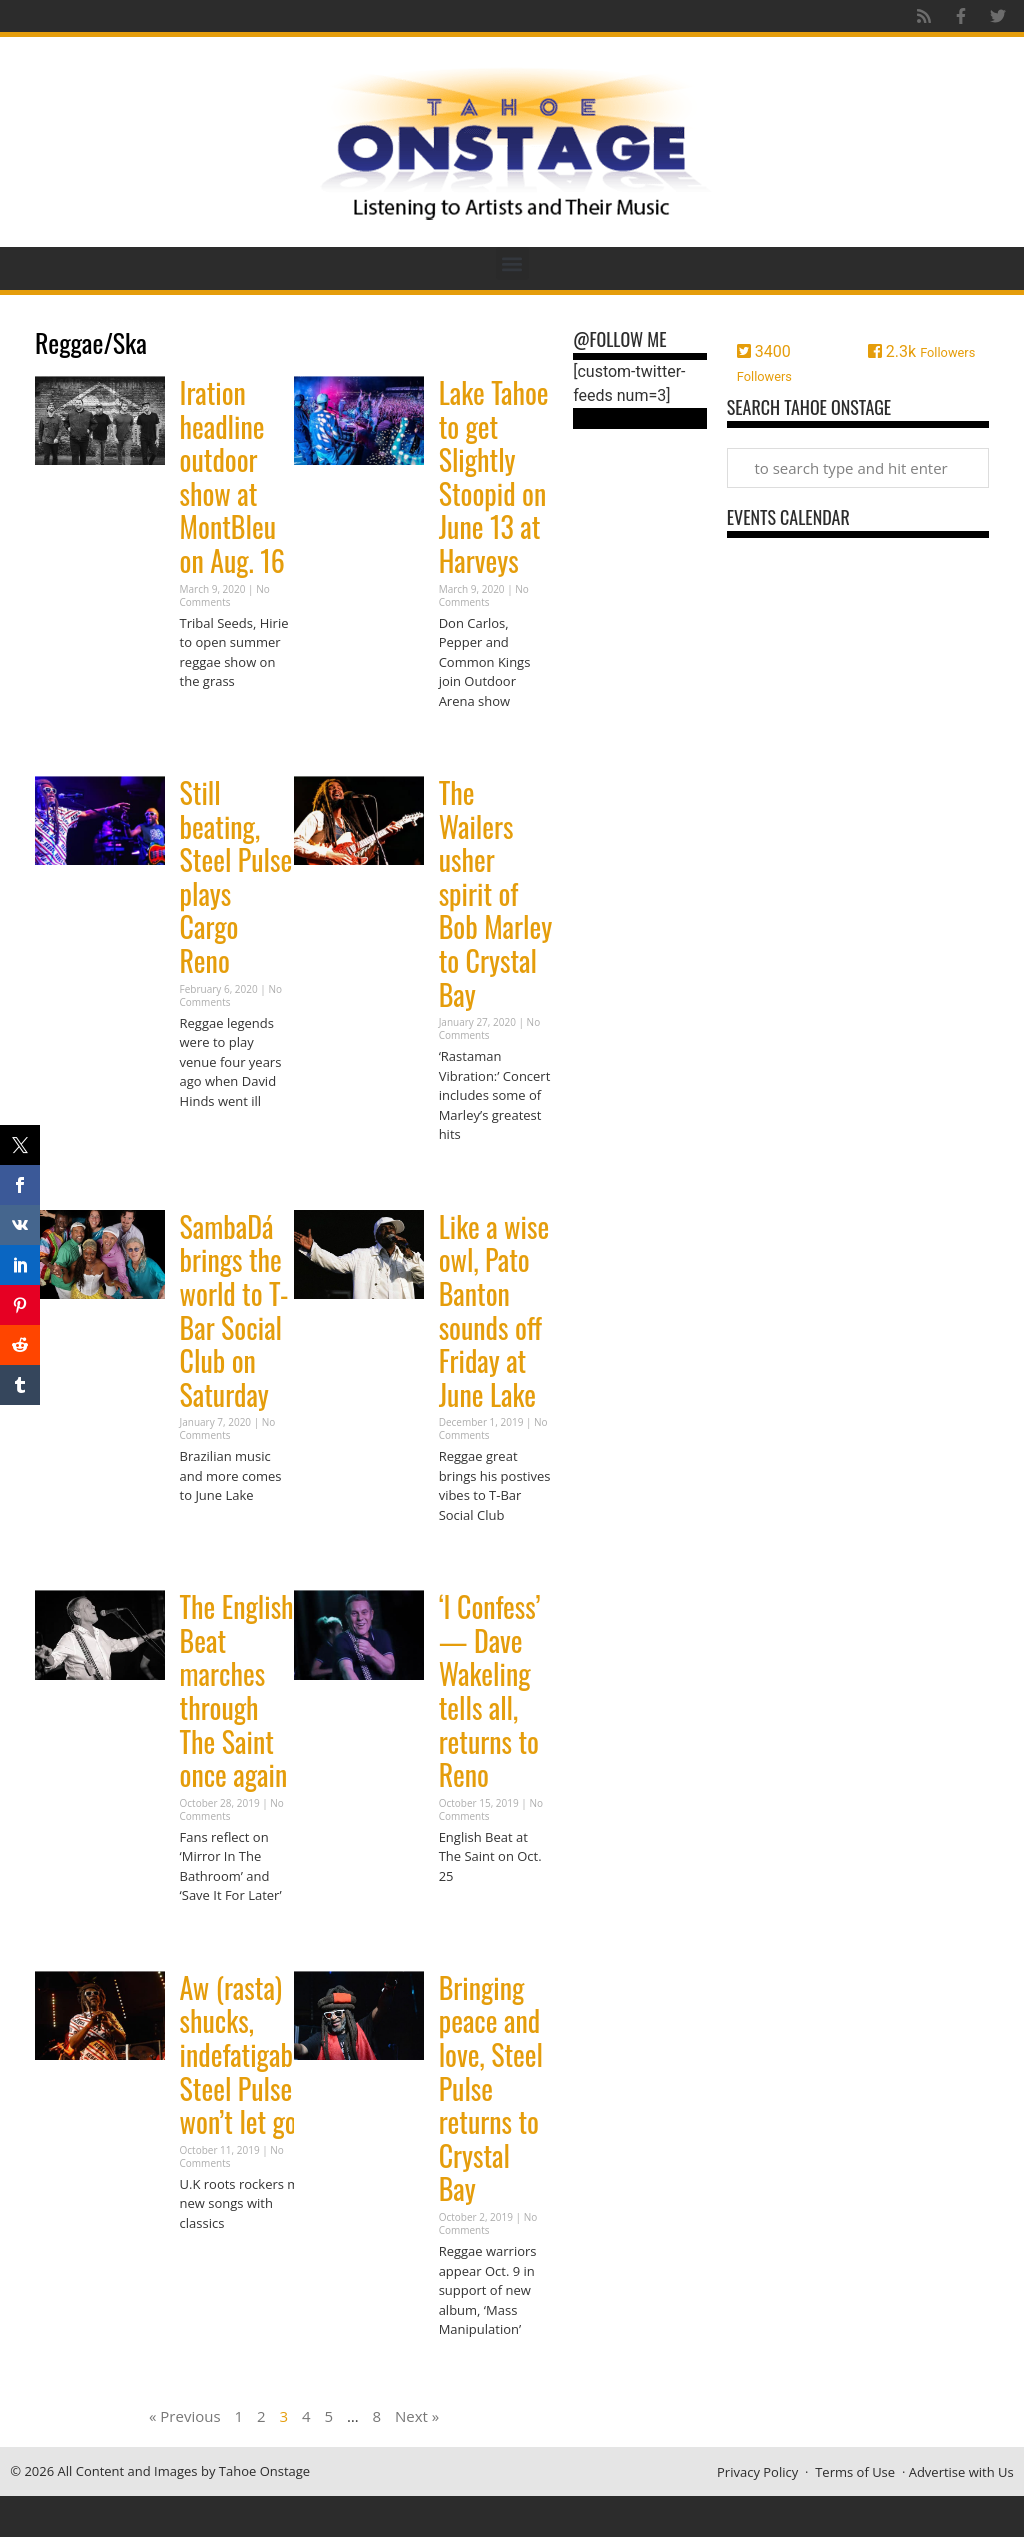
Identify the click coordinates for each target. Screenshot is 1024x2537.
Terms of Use (855, 2472)
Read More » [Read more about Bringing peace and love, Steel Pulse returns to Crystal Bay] (474, 2368)
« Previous (185, 2416)
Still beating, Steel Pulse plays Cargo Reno (236, 876)
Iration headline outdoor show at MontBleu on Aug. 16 (232, 476)
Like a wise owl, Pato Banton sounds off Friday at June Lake (494, 1310)
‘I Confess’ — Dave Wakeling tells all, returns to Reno (490, 1690)
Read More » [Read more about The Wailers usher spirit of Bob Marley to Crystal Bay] (474, 1173)
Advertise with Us (961, 2472)
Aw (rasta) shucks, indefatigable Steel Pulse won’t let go (246, 2054)
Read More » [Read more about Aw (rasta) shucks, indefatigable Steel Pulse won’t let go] (215, 2261)
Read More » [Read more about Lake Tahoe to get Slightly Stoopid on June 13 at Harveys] (474, 739)
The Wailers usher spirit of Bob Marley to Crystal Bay (496, 893)
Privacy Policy (757, 2472)
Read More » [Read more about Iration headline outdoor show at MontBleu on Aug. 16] (215, 720)
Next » (417, 2416)
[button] (512, 263)
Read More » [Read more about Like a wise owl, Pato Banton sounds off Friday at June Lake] (474, 1553)
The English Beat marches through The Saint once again (237, 1690)
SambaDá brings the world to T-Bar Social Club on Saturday (234, 1310)
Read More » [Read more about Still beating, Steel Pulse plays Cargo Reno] (215, 1139)
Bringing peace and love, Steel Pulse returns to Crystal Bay (491, 2088)
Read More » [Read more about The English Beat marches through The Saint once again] (215, 1934)
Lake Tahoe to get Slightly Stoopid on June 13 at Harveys (494, 476)
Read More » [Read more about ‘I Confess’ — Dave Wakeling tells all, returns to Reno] (474, 1914)
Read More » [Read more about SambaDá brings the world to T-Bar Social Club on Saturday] (215, 1534)
